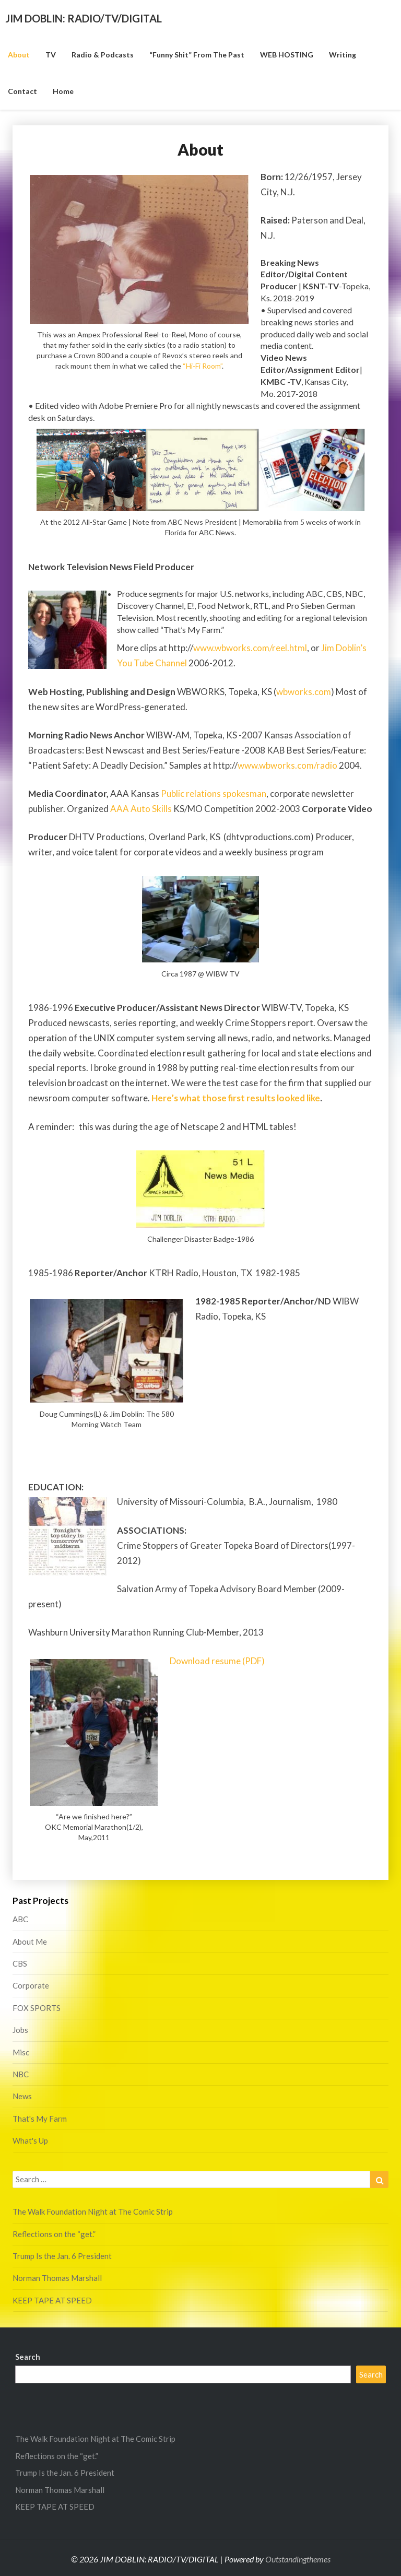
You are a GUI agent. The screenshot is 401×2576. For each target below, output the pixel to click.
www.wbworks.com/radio (287, 765)
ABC (20, 1919)
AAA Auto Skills (141, 808)
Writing (342, 54)
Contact (22, 91)
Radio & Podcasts (103, 54)
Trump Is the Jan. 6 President (62, 2256)
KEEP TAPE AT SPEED (52, 2300)
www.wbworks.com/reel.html (250, 647)
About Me (30, 1941)
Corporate (31, 1985)
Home (63, 91)
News (22, 2096)
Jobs (20, 2029)
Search (27, 2356)
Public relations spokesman (213, 793)
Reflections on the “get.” (54, 2234)
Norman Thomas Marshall (57, 2278)
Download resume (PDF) (217, 1660)
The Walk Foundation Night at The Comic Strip (93, 2211)
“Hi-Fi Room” (202, 365)
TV (50, 54)
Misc (21, 2052)
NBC (21, 2074)
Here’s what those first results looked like (235, 1097)
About (19, 54)
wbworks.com (303, 691)
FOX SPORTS (37, 2008)
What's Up (30, 2140)
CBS (20, 1963)
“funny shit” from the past (196, 54)
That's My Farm (40, 2118)
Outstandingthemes (298, 2559)
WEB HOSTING (286, 54)
